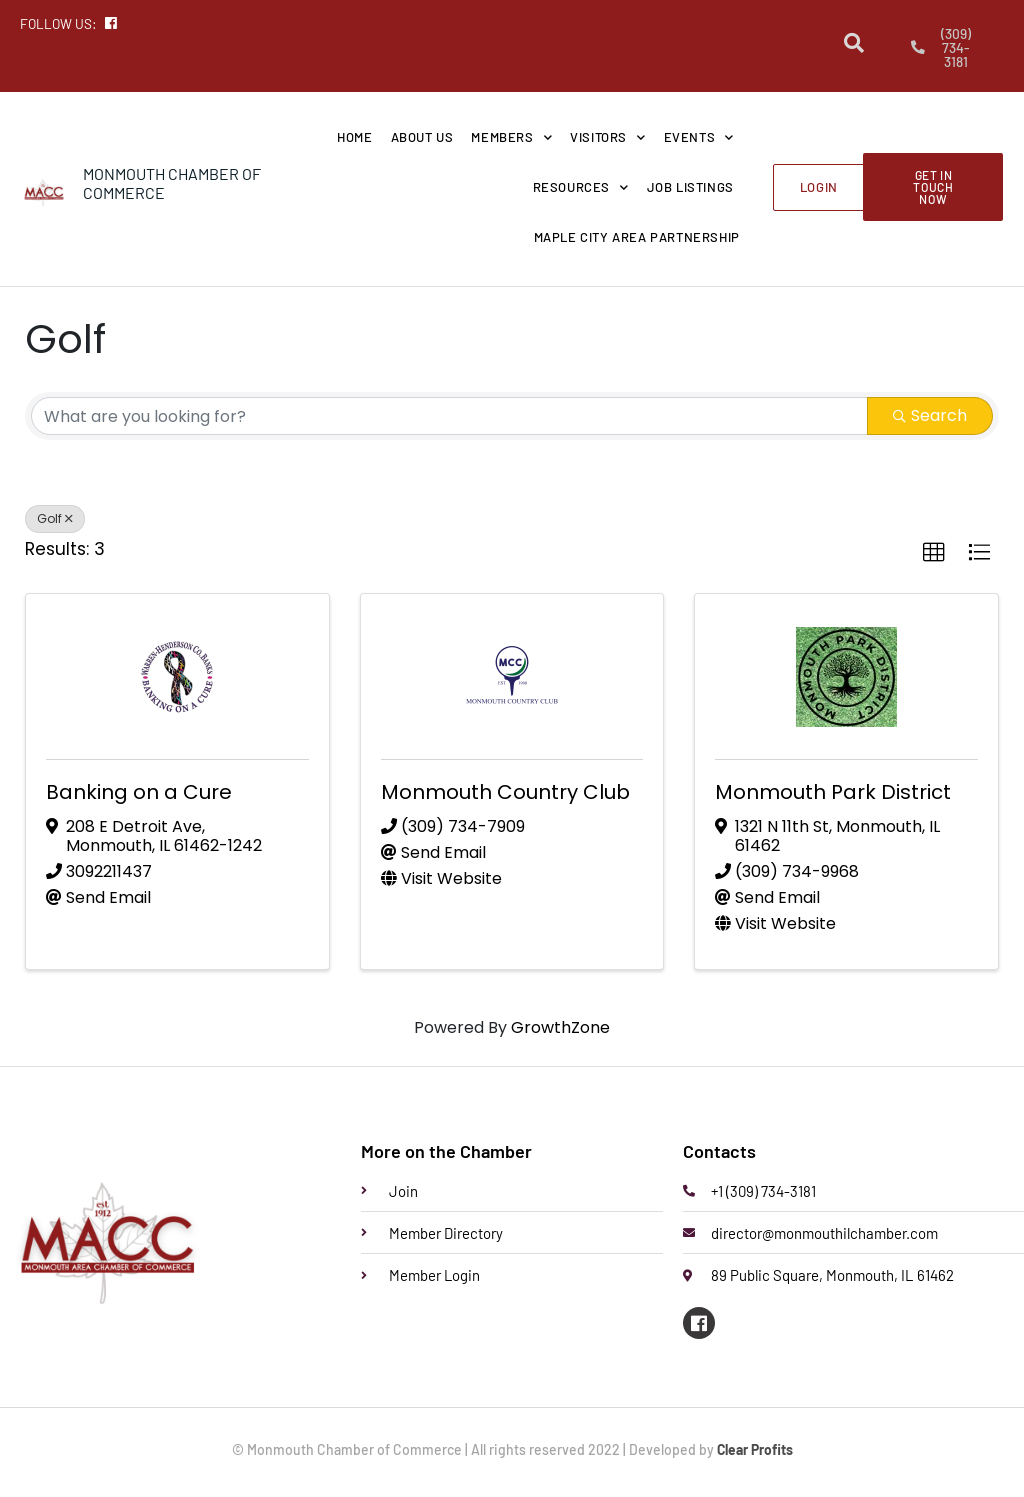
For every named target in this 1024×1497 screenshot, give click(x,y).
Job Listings (690, 188)
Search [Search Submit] (930, 416)
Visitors (607, 137)
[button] (934, 554)
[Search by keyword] (449, 417)
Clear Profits (754, 1449)
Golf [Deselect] (55, 519)
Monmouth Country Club (505, 793)
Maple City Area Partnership (637, 238)
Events (699, 137)
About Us (422, 138)
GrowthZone (560, 1027)
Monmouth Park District (833, 793)
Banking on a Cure (139, 793)
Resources (581, 187)
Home (354, 138)
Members (511, 137)
